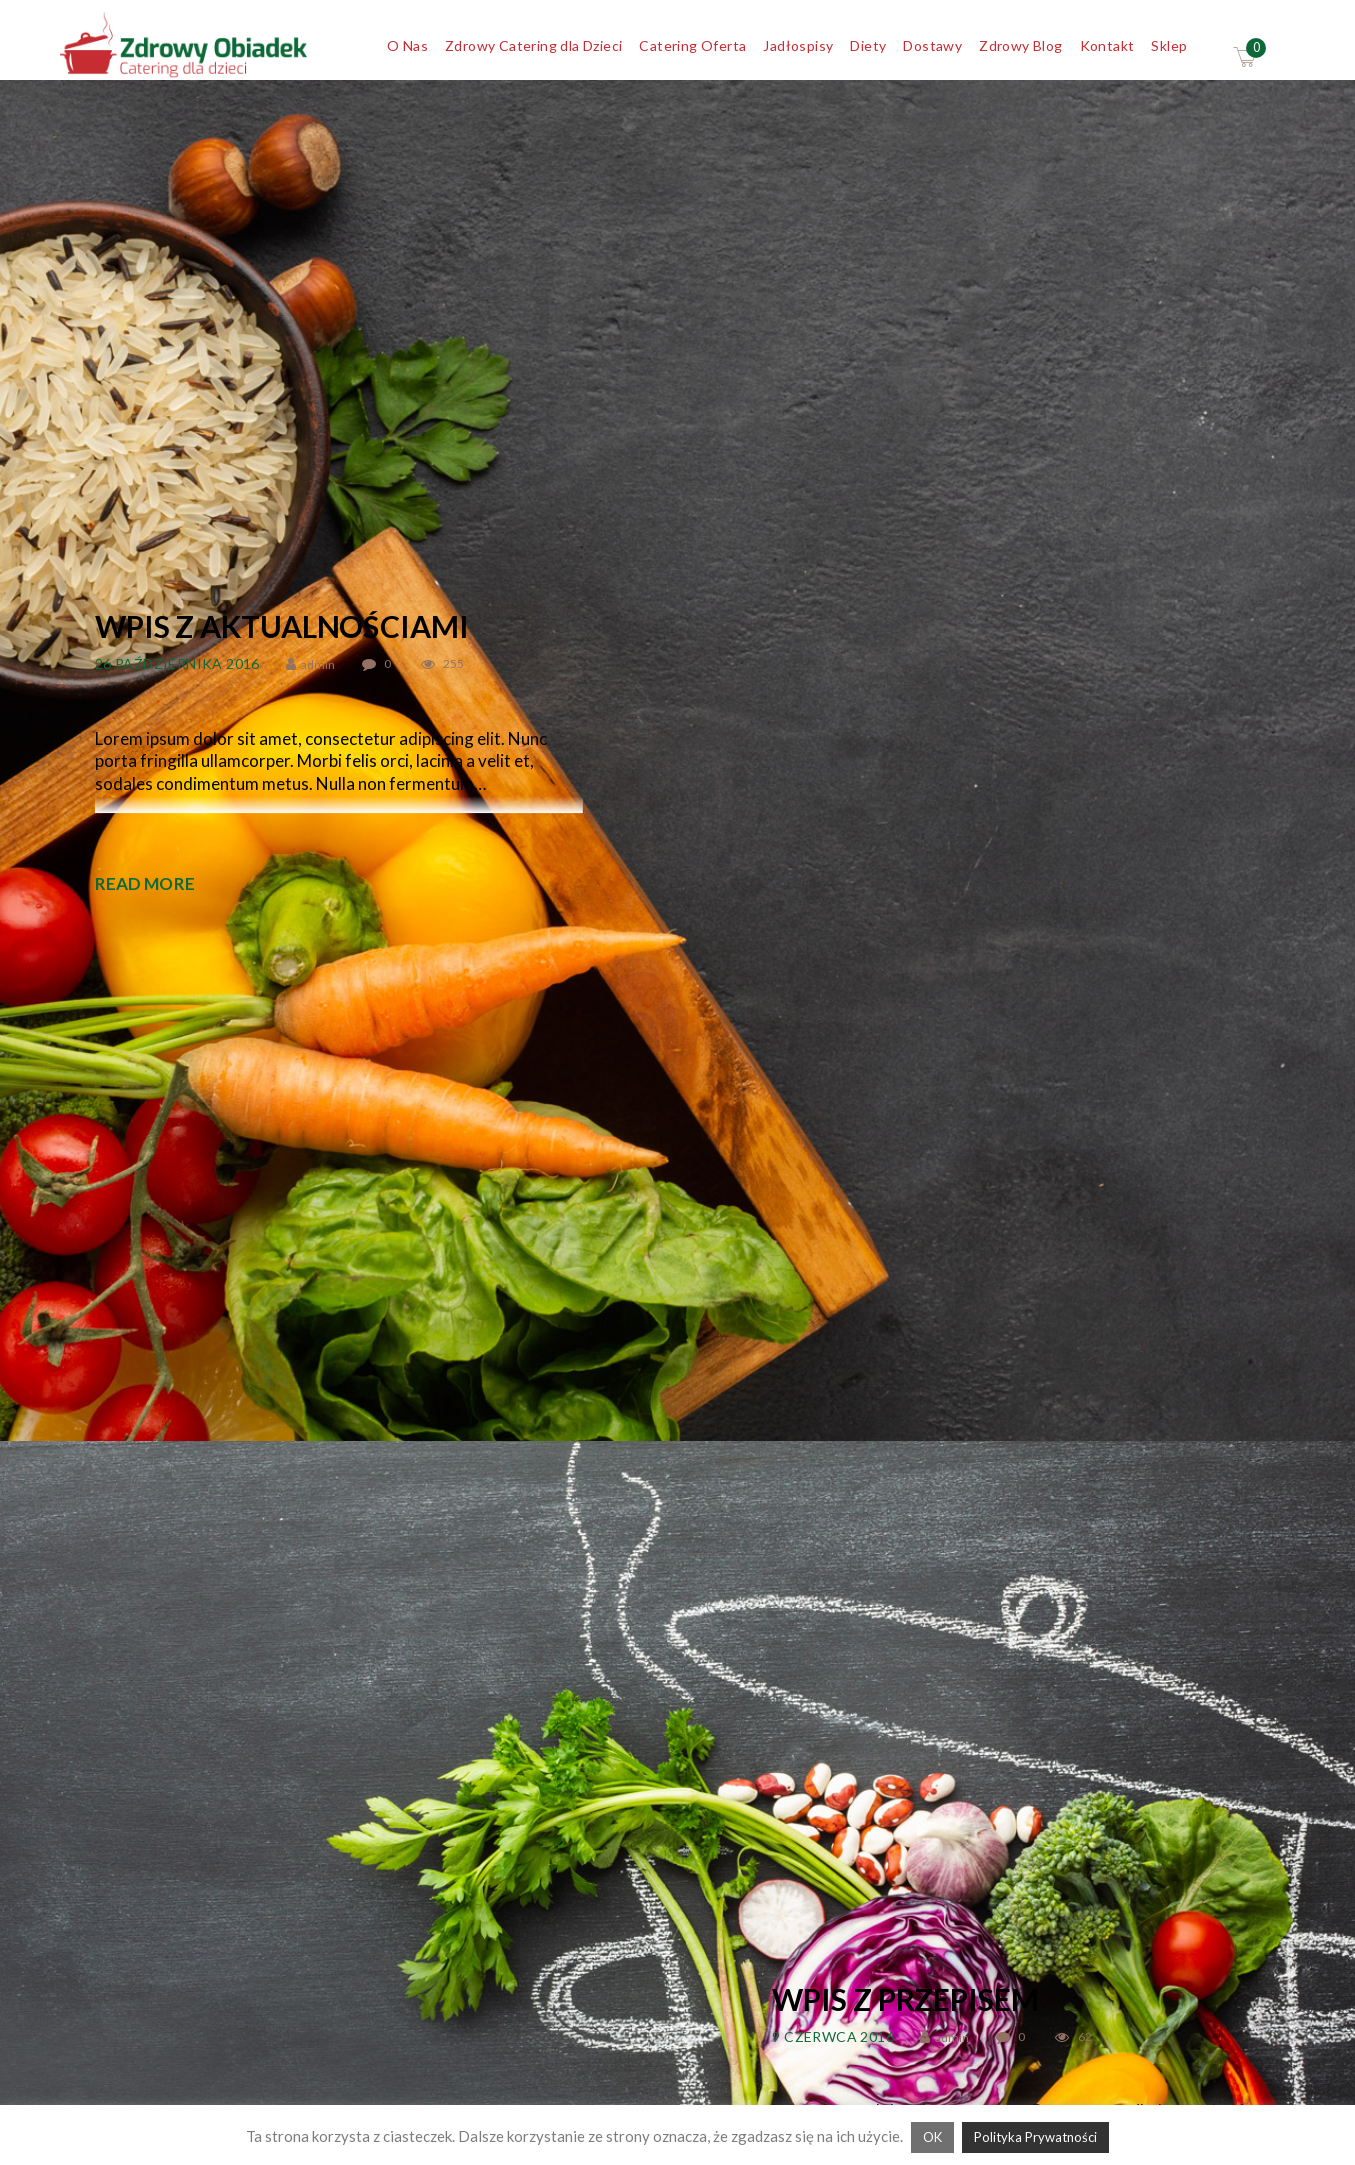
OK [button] (932, 2137)
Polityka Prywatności (1035, 2137)
